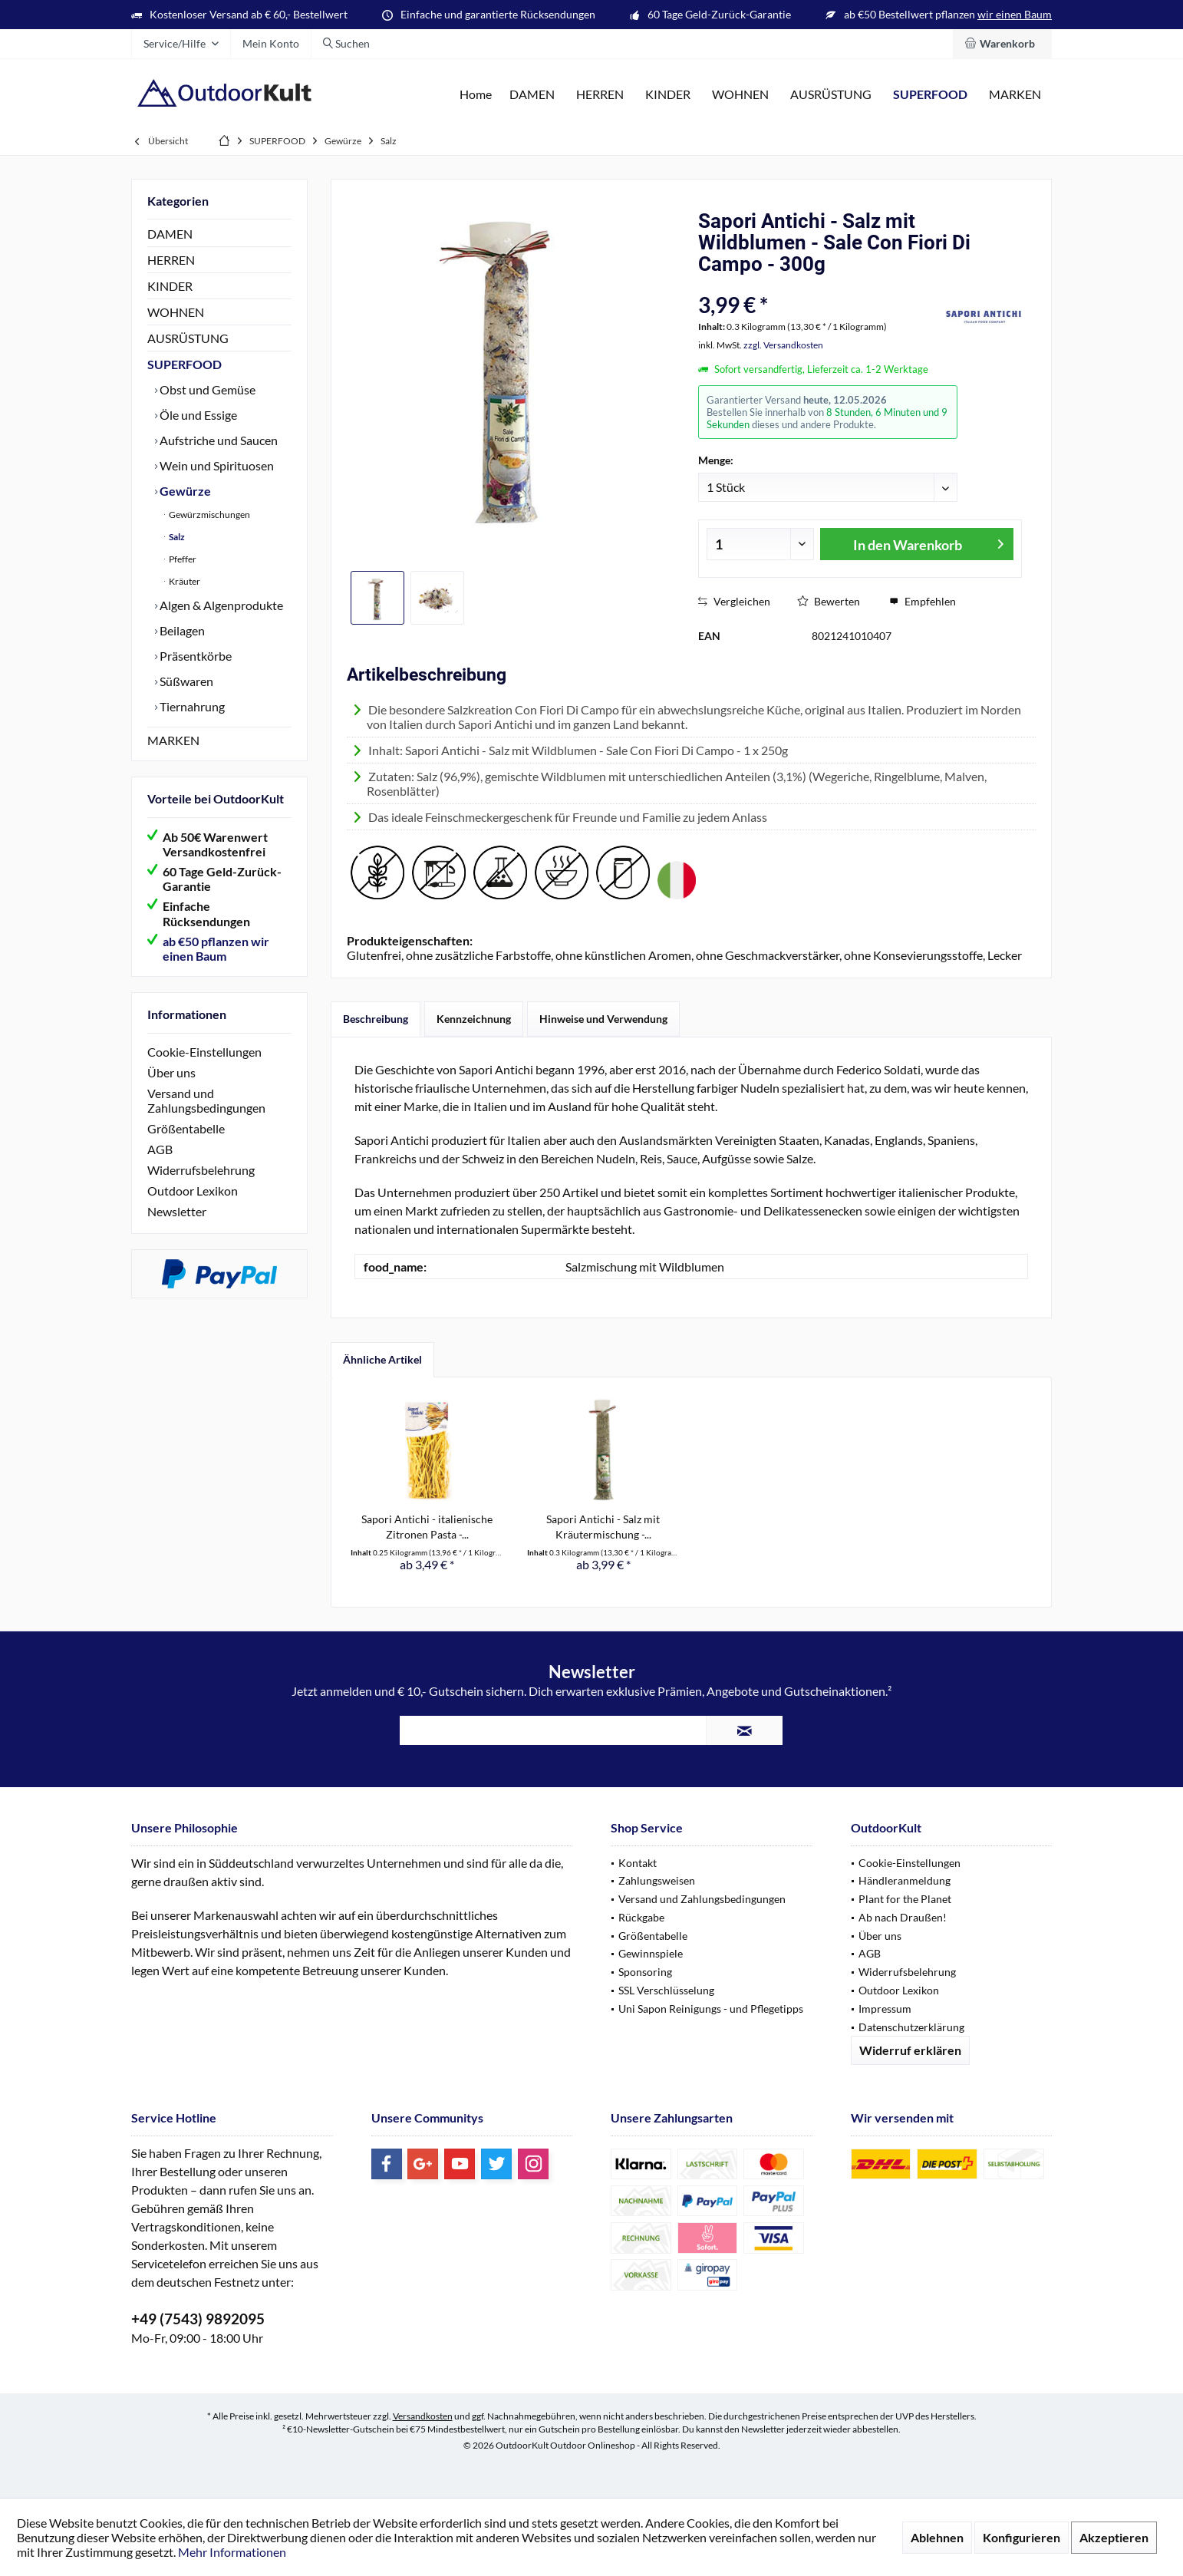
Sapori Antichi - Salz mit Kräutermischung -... (603, 1526)
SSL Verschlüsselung (666, 1990)
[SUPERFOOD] (930, 94)
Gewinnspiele (650, 1953)
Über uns (171, 1072)
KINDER (170, 286)
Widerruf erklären (910, 2050)
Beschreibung (375, 1018)
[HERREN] (599, 94)
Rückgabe (641, 1917)
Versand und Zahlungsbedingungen (206, 1100)
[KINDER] (667, 94)
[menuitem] (1002, 43)
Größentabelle (186, 1128)
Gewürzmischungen (208, 514)
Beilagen (181, 630)
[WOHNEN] (740, 94)
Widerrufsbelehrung (201, 1170)
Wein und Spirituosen (215, 465)
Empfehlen (922, 601)
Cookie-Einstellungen (204, 1051)
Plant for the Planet (904, 1898)
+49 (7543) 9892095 (198, 2318)
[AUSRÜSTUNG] (830, 94)
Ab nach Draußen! (902, 1917)
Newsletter (176, 1211)
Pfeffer (181, 559)
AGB (160, 1149)
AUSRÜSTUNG (188, 338)
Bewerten (828, 601)
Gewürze (184, 490)
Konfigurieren (1021, 2537)
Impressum (884, 2008)
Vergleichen (734, 601)
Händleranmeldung (904, 1880)
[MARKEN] (1015, 94)
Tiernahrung (191, 706)
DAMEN (170, 233)
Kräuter (183, 581)
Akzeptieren (1113, 2537)
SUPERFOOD (184, 364)
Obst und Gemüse (206, 389)
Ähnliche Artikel (382, 1359)
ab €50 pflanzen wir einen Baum (216, 948)
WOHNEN (175, 312)
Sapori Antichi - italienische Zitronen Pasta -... (427, 1526)
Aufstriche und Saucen (217, 440)
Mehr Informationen (232, 2552)
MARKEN (173, 740)
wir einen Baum (1014, 14)
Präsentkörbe (194, 655)
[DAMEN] (532, 94)
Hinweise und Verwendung (603, 1018)
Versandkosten (423, 2416)
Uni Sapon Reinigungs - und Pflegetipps (710, 2008)
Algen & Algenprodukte (220, 605)
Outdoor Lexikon (192, 1190)
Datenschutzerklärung (911, 2026)
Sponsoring (645, 1971)
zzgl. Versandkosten (783, 345)
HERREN (171, 259)
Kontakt (637, 1862)
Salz (176, 537)
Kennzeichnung (474, 1018)
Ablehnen (937, 2537)
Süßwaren (185, 681)
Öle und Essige (197, 414)
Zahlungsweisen (656, 1880)
